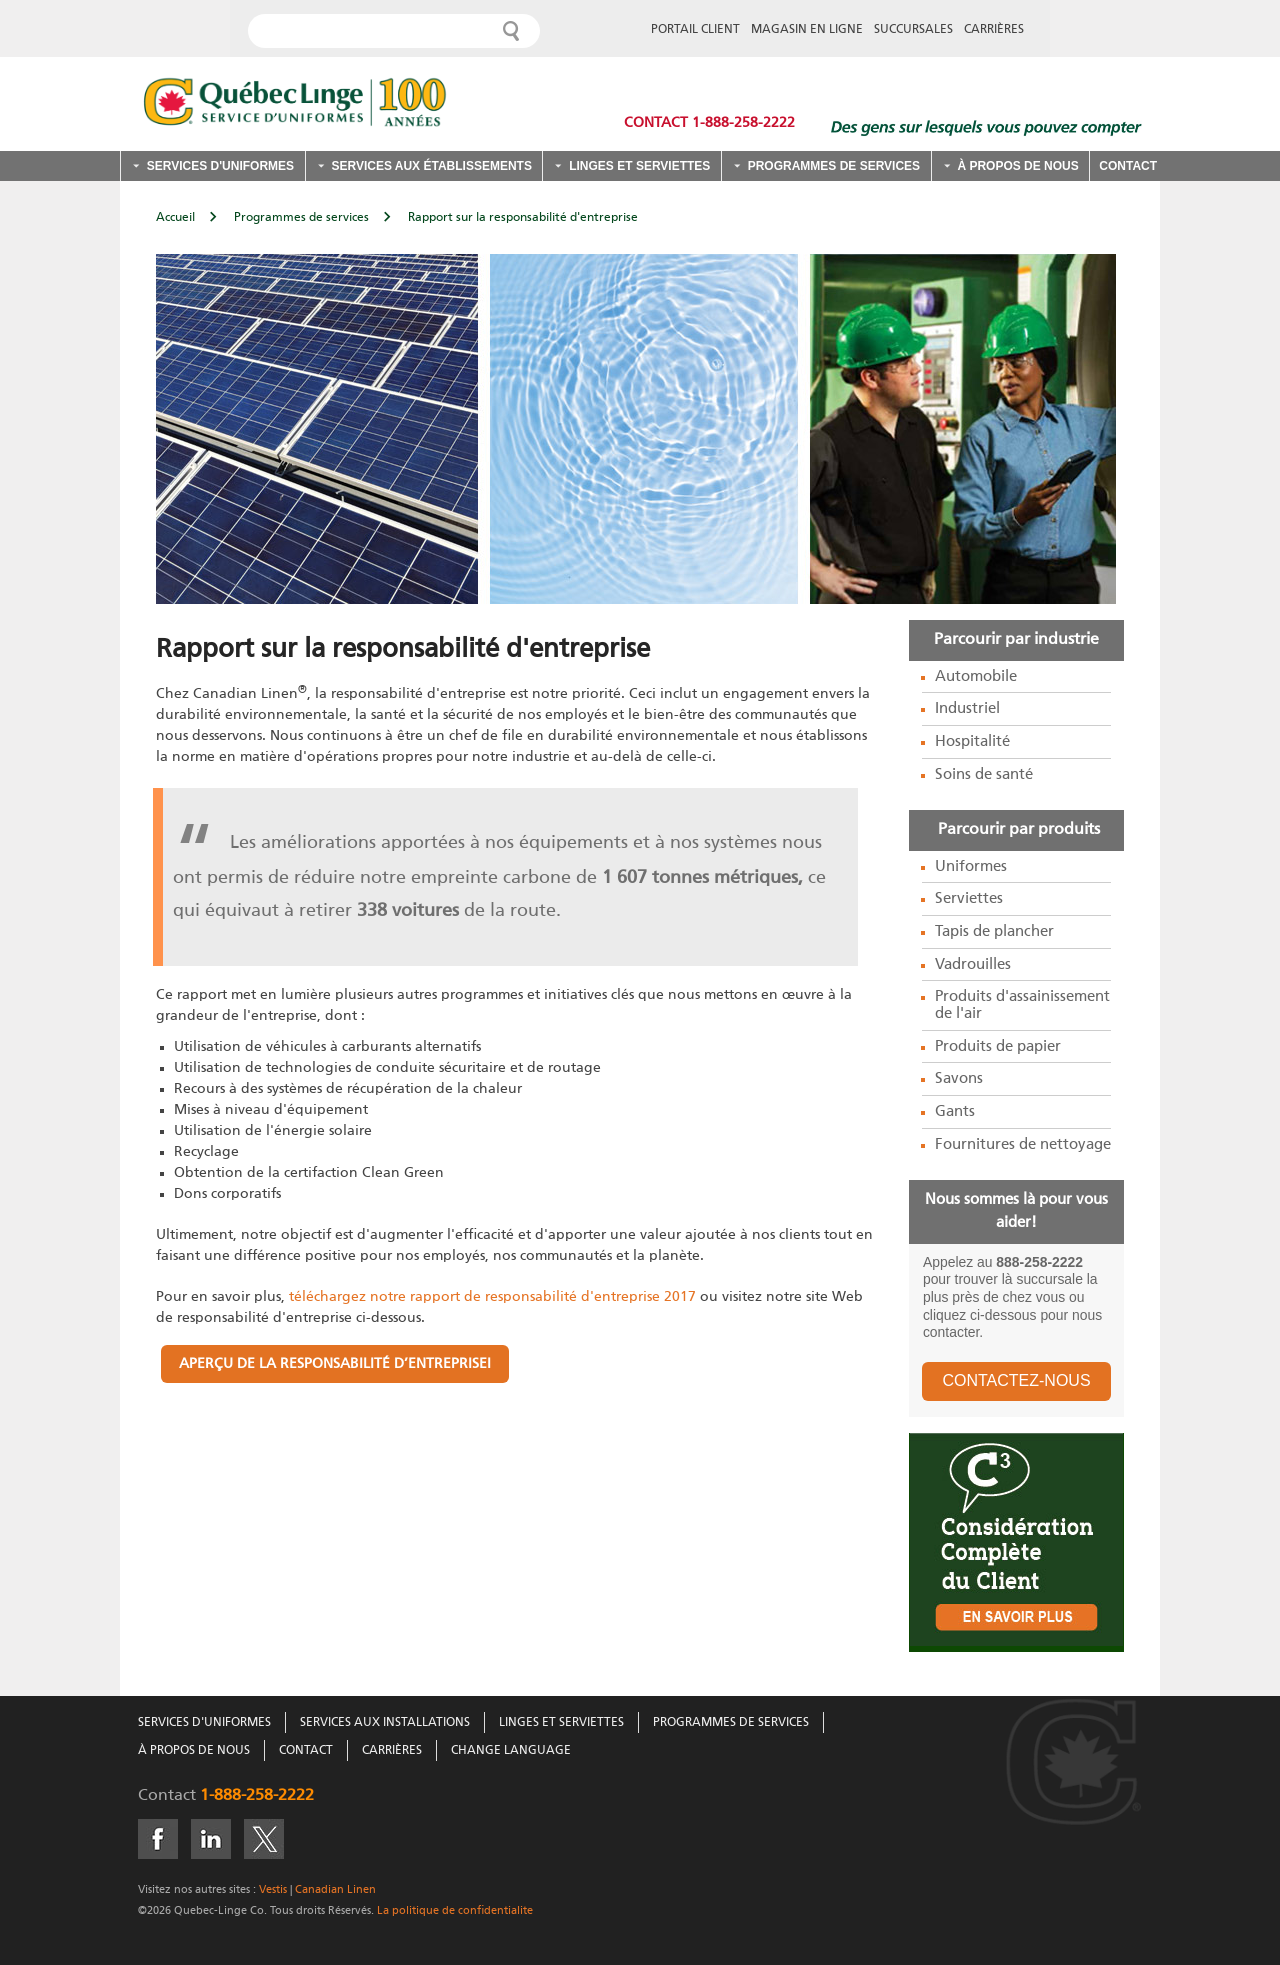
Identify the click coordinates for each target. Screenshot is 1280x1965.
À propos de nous (1017, 166)
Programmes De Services (731, 1723)
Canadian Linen (335, 1889)
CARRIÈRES (994, 30)
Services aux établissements (431, 166)
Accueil (175, 218)
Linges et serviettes (639, 166)
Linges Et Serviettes (561, 1723)
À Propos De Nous (194, 1751)
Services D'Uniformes (204, 1723)
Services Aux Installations (385, 1723)
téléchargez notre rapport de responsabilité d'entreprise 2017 (490, 1297)
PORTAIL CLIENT (695, 30)
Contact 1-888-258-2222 (709, 123)
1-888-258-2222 (257, 1796)
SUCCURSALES (913, 30)
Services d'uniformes (220, 166)
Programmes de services (834, 166)
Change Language (511, 1751)
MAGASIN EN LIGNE (807, 30)
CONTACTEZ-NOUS (1016, 1380)
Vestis (273, 1889)
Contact (1128, 166)
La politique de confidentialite (453, 1910)
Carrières (392, 1751)
